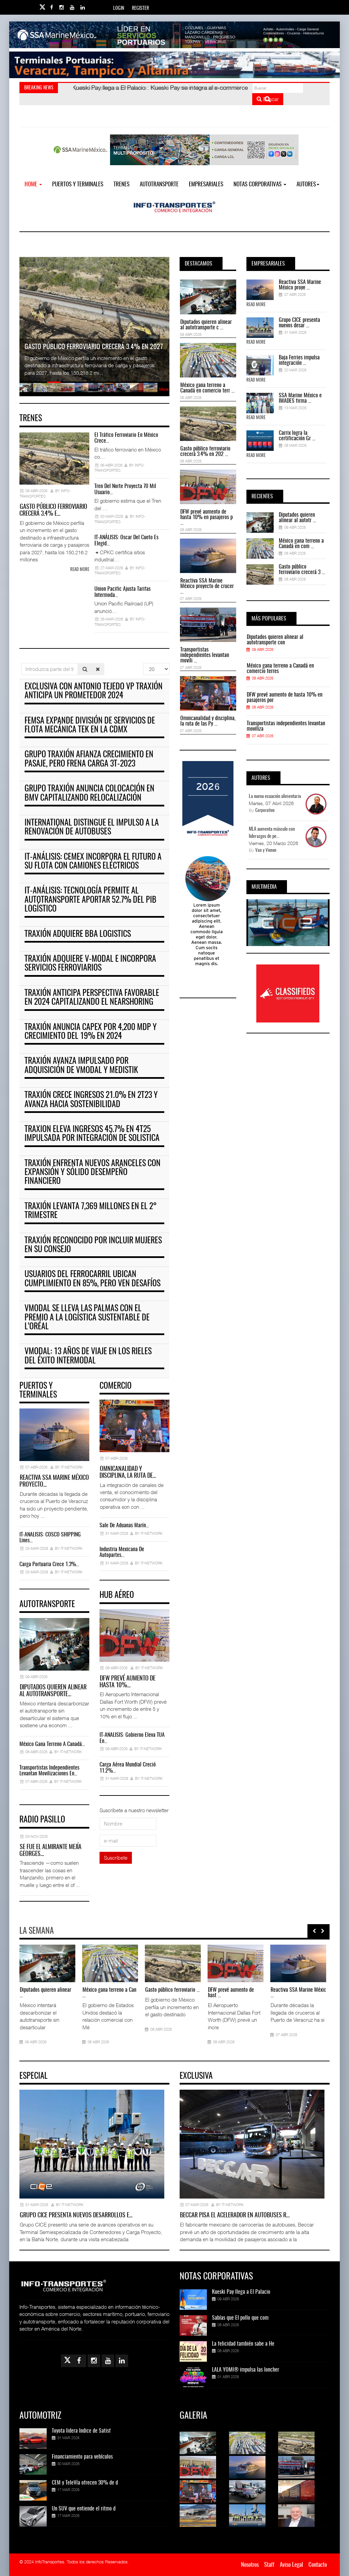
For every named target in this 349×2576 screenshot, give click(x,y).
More (163, 389)
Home (33, 184)
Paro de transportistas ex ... (199, 1990)
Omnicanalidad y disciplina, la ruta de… (128, 1472)
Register (140, 8)
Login (118, 8)
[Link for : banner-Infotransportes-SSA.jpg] (174, 35)
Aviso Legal (291, 2565)
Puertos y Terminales (77, 184)
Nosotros (250, 2565)
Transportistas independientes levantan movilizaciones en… (49, 1771)
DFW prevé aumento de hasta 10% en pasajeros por (284, 697)
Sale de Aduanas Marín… (124, 1525)
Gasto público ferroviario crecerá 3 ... (302, 569)
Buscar (268, 99)
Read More (255, 305)
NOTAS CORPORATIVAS (259, 184)
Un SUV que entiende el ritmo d (84, 2508)
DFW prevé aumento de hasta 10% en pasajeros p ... (206, 517)
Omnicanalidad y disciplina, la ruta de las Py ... (208, 721)
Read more (79, 570)
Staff (269, 2565)
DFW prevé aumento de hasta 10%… (127, 1682)
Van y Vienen (265, 850)
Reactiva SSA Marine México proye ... (300, 285)
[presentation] (314, 1931)
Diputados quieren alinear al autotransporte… (53, 1691)
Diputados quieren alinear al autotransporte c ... (206, 324)
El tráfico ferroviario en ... (261, 1990)
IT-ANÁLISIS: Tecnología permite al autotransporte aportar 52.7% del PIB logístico (90, 900)
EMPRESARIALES (206, 184)
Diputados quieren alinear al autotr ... (297, 517)
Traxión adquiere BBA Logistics (78, 934)
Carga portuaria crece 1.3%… (49, 1564)
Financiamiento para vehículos (82, 2457)
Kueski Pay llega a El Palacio (241, 2292)
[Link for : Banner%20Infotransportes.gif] (174, 65)
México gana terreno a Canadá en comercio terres (280, 668)
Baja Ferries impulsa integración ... (299, 360)
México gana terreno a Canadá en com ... (301, 543)
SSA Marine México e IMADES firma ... (300, 398)
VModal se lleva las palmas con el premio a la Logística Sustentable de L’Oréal (87, 1318)
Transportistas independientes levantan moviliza (286, 726)
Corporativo (265, 810)
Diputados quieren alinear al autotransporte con (275, 639)
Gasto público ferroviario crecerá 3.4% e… (53, 510)
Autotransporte (159, 184)
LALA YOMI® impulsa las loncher (245, 2370)
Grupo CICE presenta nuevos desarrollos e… (76, 2216)
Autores (308, 184)
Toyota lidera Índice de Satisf (81, 2431)
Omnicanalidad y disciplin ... (136, 1992)
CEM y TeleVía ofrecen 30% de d (85, 2483)
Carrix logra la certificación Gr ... (297, 435)
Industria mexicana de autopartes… (122, 1552)
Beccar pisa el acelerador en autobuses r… (235, 2216)
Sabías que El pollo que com (240, 2318)
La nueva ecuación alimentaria (275, 796)
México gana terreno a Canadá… (52, 1744)
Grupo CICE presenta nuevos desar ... (299, 322)
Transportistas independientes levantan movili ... (204, 655)
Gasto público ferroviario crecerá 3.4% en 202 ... (205, 451)
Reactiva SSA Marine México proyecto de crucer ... (207, 586)
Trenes (121, 184)
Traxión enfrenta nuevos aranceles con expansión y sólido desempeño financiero (93, 1173)
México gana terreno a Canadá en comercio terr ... (207, 388)
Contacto (317, 2565)
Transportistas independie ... (72, 1992)
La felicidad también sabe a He (243, 2344)
